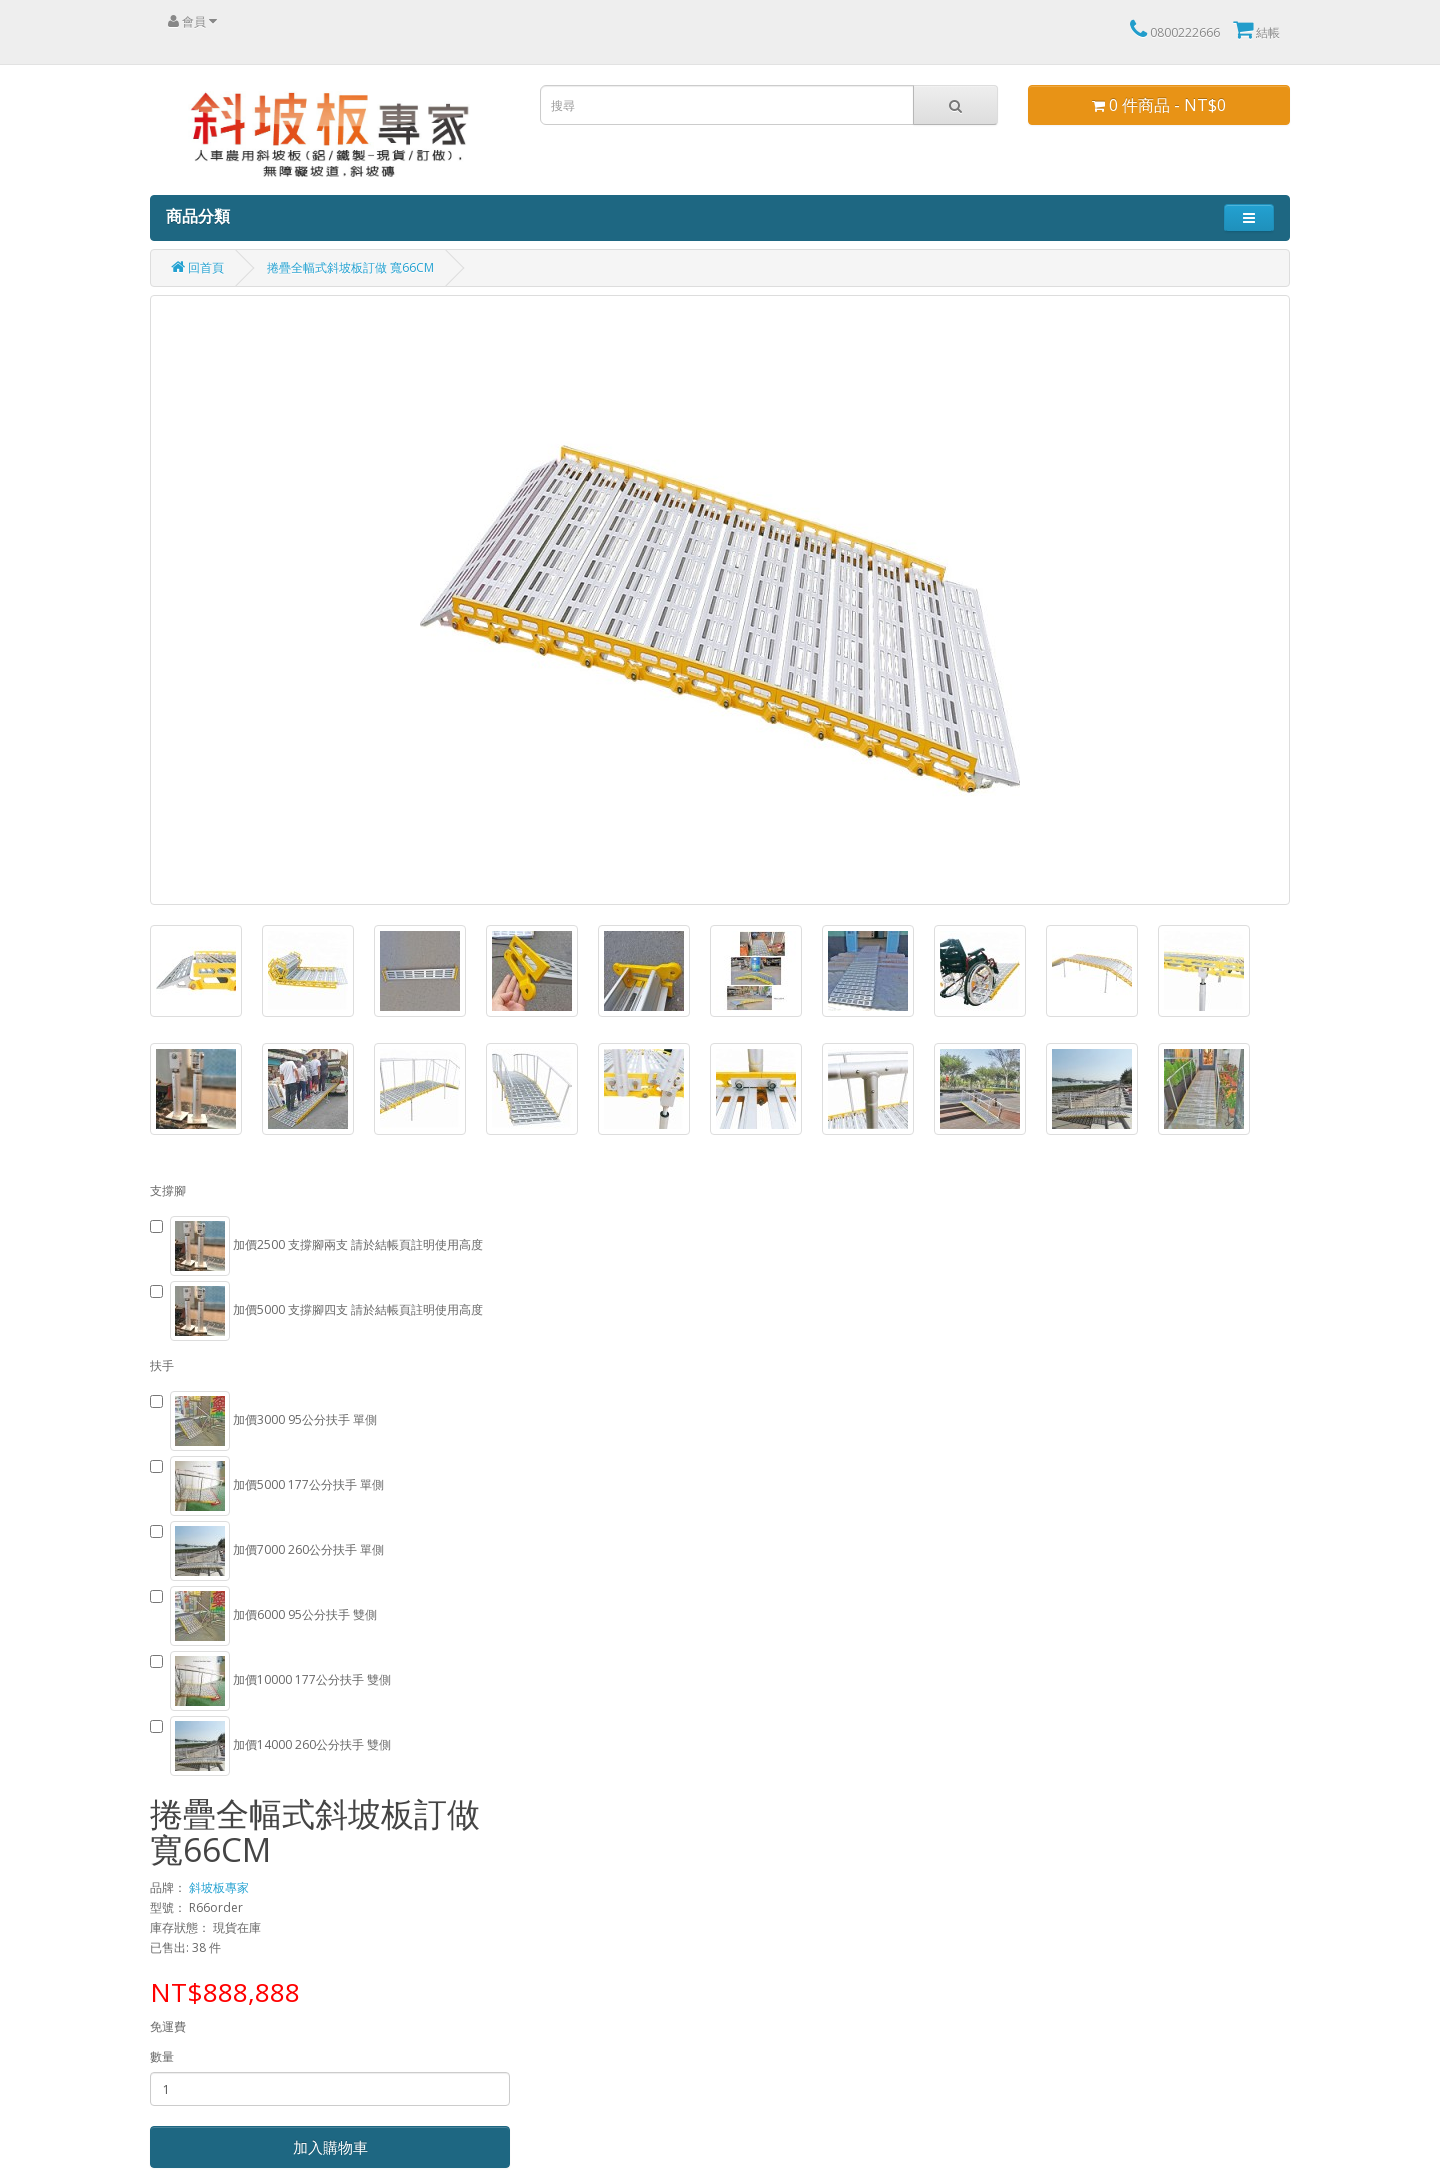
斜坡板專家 (219, 1887)
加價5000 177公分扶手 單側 (267, 1486)
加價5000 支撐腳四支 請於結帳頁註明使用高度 (316, 1311)
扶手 (162, 1365)
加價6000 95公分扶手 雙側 (263, 1616)
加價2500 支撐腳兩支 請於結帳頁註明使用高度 (316, 1246)
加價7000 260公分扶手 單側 (267, 1551)
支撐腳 (168, 1190)
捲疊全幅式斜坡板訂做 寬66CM (350, 267)
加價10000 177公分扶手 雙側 (270, 1681)
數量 (162, 2056)
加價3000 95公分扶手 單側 (263, 1421)
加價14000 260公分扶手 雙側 (270, 1746)
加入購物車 (330, 2147)
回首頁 (197, 267)
